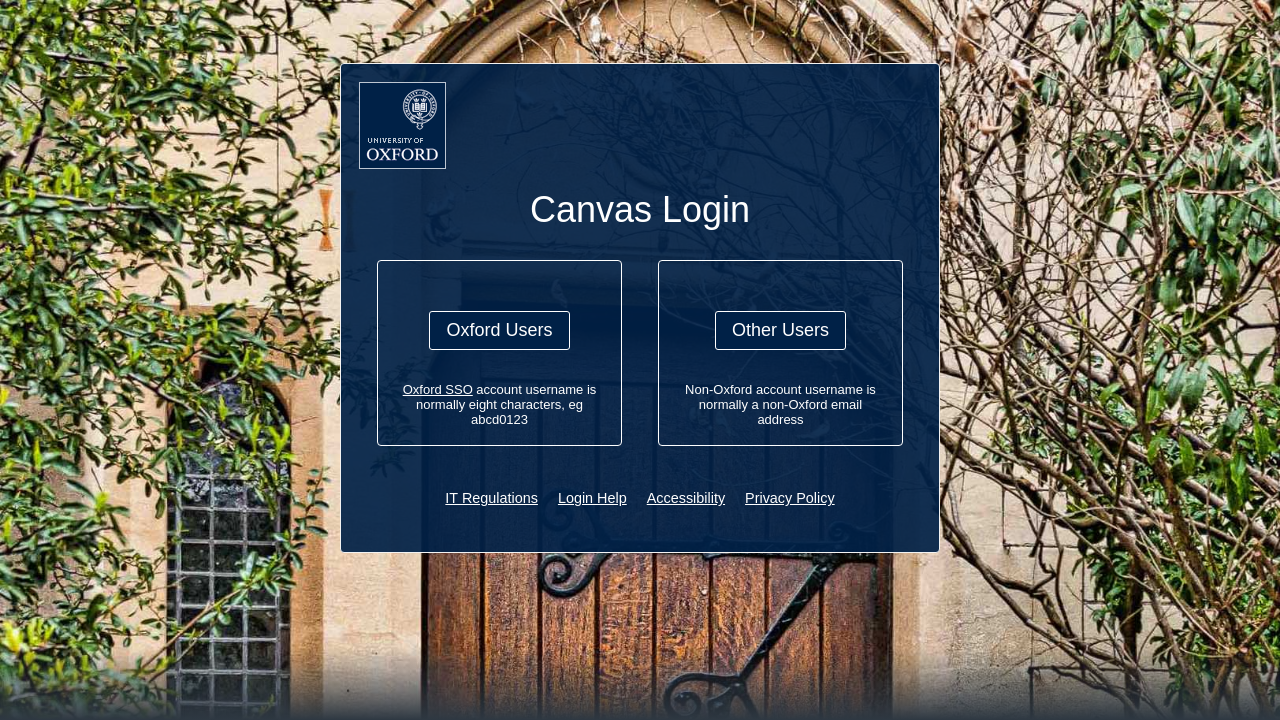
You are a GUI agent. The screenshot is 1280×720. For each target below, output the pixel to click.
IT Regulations (491, 498)
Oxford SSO (438, 389)
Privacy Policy (790, 498)
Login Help (592, 498)
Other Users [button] (780, 330)
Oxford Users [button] (499, 330)
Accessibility (686, 498)
